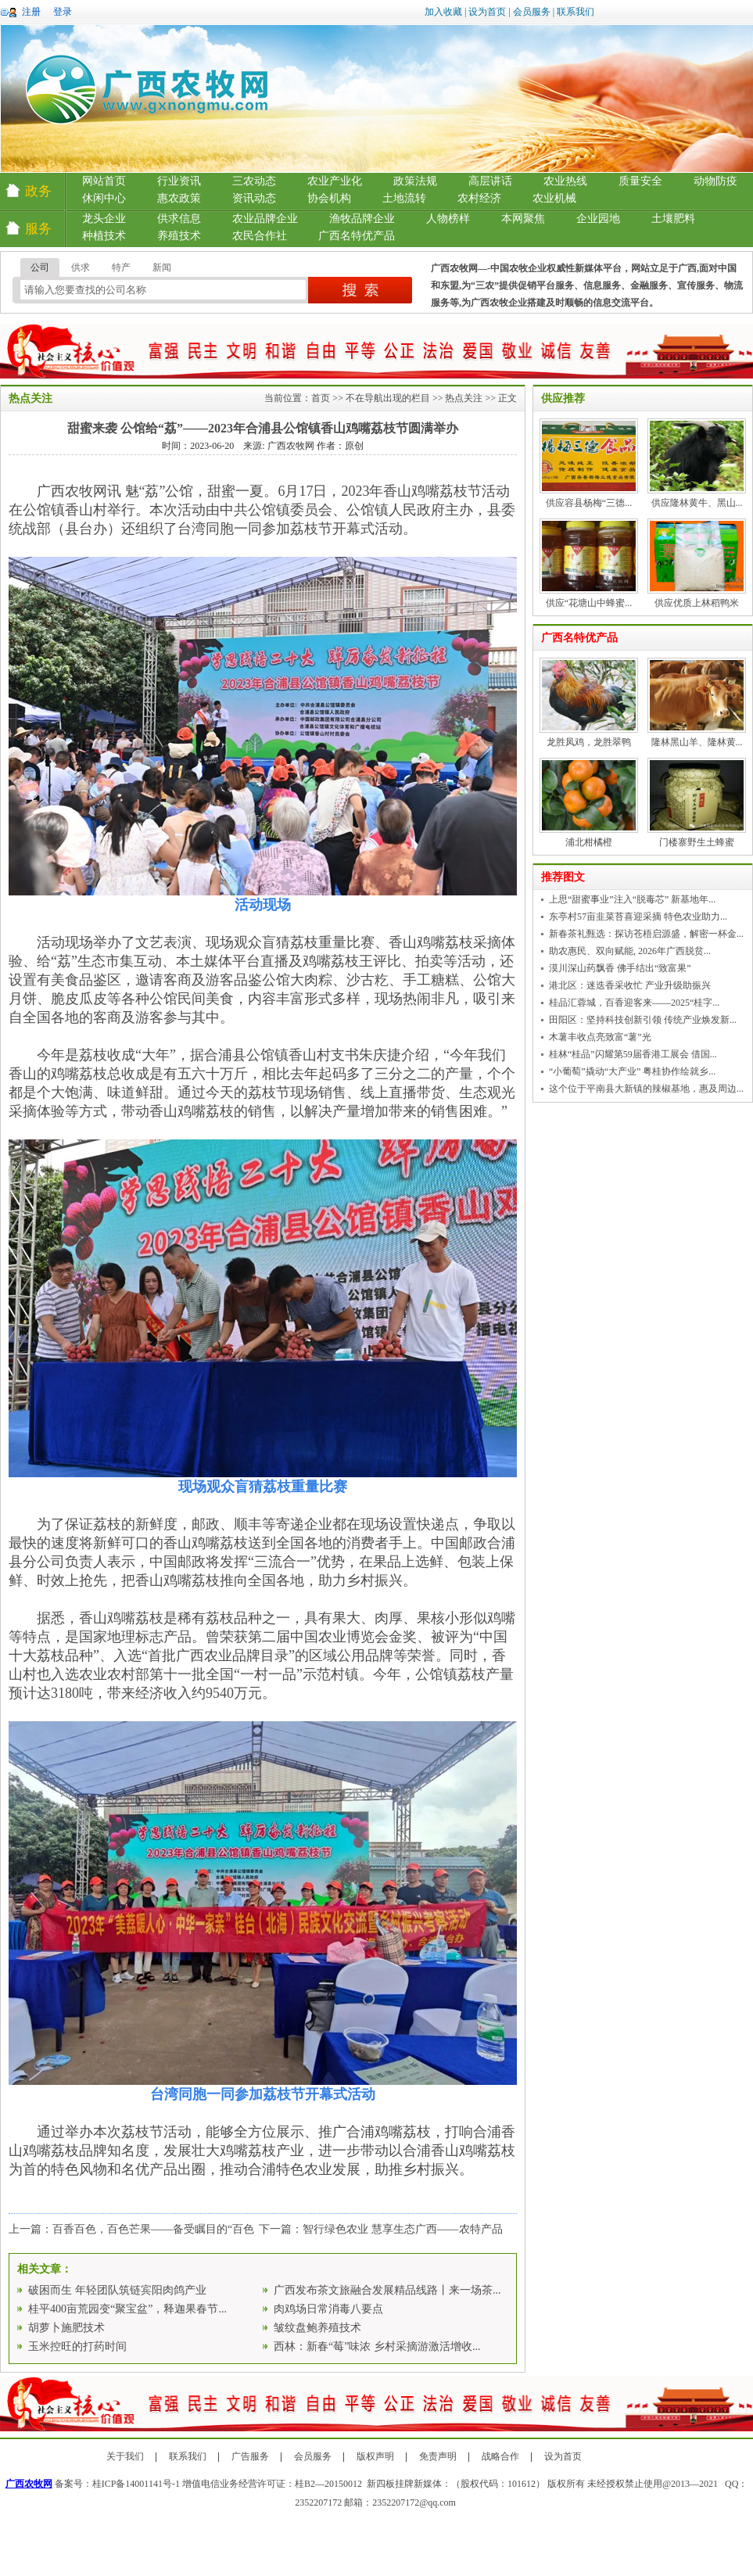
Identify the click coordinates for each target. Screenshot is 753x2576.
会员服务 (531, 11)
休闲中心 (104, 198)
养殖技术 (179, 236)
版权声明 (375, 2456)
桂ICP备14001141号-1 (136, 2483)
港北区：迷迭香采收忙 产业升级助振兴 (630, 985)
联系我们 (575, 11)
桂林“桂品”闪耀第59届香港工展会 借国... (633, 1054)
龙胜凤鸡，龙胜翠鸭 (589, 742)
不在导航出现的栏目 (388, 398)
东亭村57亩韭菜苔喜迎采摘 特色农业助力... (638, 916)
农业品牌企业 (265, 218)
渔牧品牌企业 (362, 218)
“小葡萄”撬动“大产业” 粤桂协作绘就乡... (632, 1071)
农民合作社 (259, 236)
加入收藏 (443, 11)
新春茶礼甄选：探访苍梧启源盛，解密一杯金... (646, 933)
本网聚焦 (523, 218)
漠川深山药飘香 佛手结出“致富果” (620, 968)
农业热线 (565, 181)
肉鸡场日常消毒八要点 (328, 2309)
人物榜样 (448, 218)
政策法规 (415, 181)
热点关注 (463, 398)
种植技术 (104, 236)
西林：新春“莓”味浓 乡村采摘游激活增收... (377, 2346)
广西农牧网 (28, 2483)
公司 (39, 267)
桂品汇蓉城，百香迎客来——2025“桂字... (634, 1002)
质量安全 (640, 181)
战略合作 (500, 2456)
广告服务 (250, 2456)
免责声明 (438, 2456)
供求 (80, 267)
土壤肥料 (673, 218)
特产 (121, 267)
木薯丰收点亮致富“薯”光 (600, 1036)
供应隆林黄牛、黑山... (697, 502)
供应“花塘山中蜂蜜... (589, 602)
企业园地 (598, 218)
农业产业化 (334, 181)
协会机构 (329, 198)
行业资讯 (179, 181)
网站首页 (104, 181)
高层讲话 (490, 181)
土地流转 (404, 198)
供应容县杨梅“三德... (589, 502)
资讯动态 (254, 198)
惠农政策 (179, 198)
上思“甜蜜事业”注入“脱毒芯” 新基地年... (632, 899)
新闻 (161, 267)
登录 (62, 11)
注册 (31, 11)
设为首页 (487, 11)
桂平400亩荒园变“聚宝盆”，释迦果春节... (127, 2309)
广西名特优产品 (356, 236)
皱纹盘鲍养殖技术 (317, 2328)
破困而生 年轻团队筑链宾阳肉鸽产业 (117, 2290)
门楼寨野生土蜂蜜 (696, 842)
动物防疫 (715, 181)
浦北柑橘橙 (588, 842)
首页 (320, 398)
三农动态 (254, 181)
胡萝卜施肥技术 (66, 2328)
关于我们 (125, 2456)
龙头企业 (104, 218)
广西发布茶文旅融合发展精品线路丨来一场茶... (387, 2290)
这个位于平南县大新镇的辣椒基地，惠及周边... (646, 1088)
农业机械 (554, 198)
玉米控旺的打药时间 (77, 2346)
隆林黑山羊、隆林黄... (697, 742)
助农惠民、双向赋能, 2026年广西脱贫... (630, 950)
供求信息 (179, 218)
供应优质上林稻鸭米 (696, 602)
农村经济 (479, 198)
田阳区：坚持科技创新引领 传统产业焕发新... (643, 1019)
